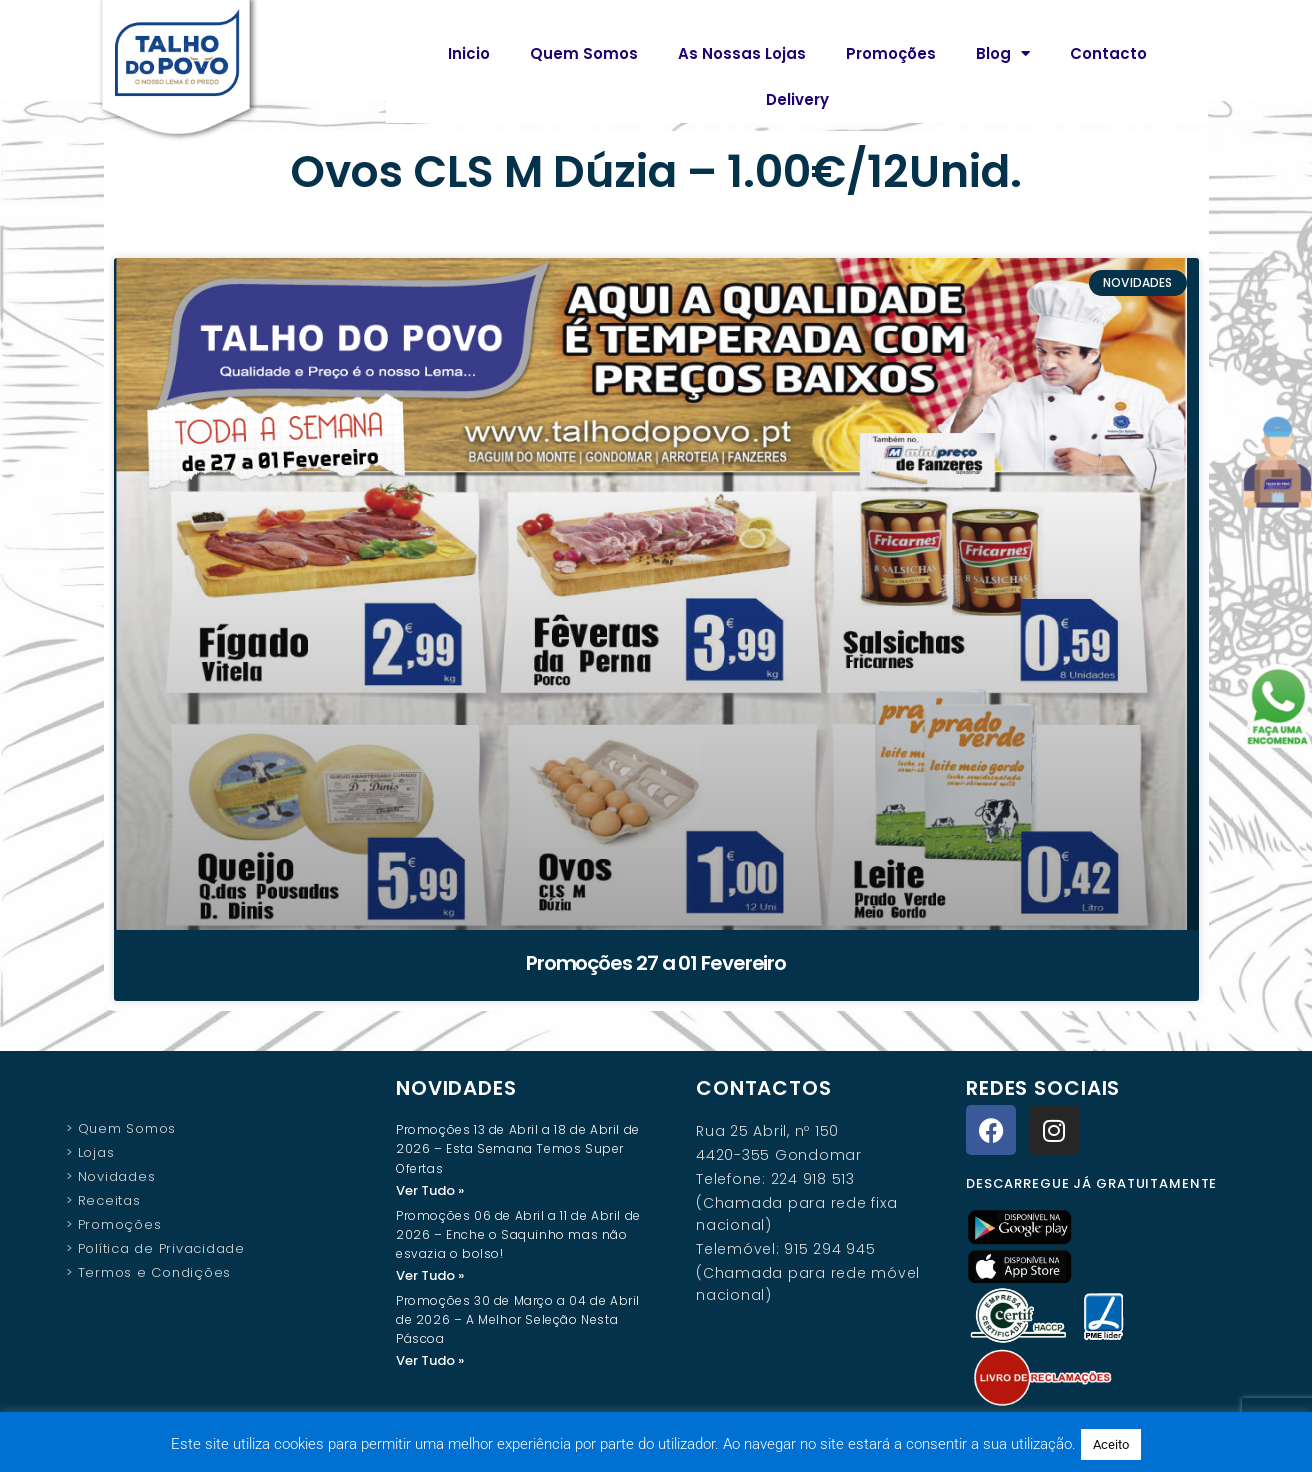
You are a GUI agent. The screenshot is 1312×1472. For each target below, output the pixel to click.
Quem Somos (584, 53)
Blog (1003, 53)
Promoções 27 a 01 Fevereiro (656, 963)
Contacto (1108, 53)
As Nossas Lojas (742, 53)
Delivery (797, 99)
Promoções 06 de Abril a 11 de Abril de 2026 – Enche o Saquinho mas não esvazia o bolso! (518, 1235)
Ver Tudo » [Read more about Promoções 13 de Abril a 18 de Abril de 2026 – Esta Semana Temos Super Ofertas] (430, 1190)
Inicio (469, 53)
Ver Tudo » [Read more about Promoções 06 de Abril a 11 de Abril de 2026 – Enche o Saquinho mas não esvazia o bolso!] (430, 1276)
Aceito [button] (1111, 1444)
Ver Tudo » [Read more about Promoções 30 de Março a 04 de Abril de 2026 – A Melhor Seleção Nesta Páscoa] (430, 1362)
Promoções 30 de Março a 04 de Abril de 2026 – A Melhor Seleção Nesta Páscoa (518, 1321)
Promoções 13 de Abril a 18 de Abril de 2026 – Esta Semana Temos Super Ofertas (518, 1148)
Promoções (891, 53)
